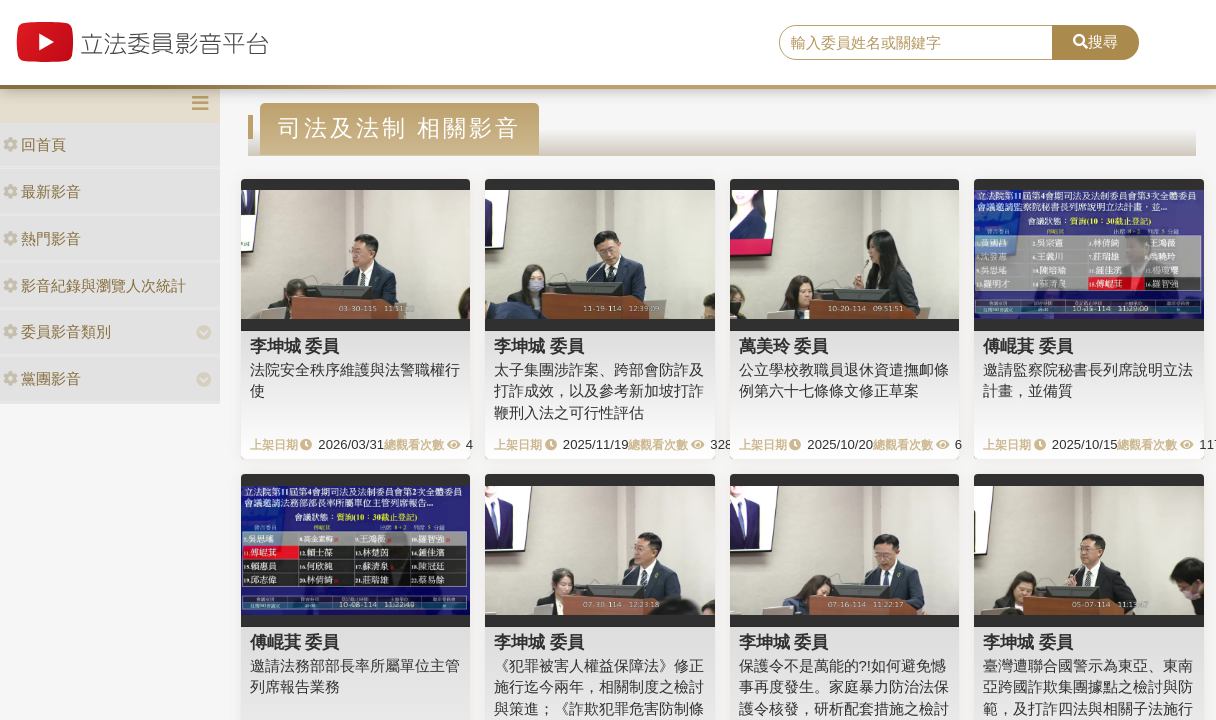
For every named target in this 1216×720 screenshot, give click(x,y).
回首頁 (34, 144)
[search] (916, 43)
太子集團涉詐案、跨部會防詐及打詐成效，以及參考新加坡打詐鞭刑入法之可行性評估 (599, 391)
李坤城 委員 (295, 346)
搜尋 (1095, 41)
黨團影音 (42, 378)
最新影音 (42, 191)
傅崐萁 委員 (1028, 346)
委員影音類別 (57, 331)
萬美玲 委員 (784, 346)
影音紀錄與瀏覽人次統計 (94, 285)
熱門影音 (42, 238)
